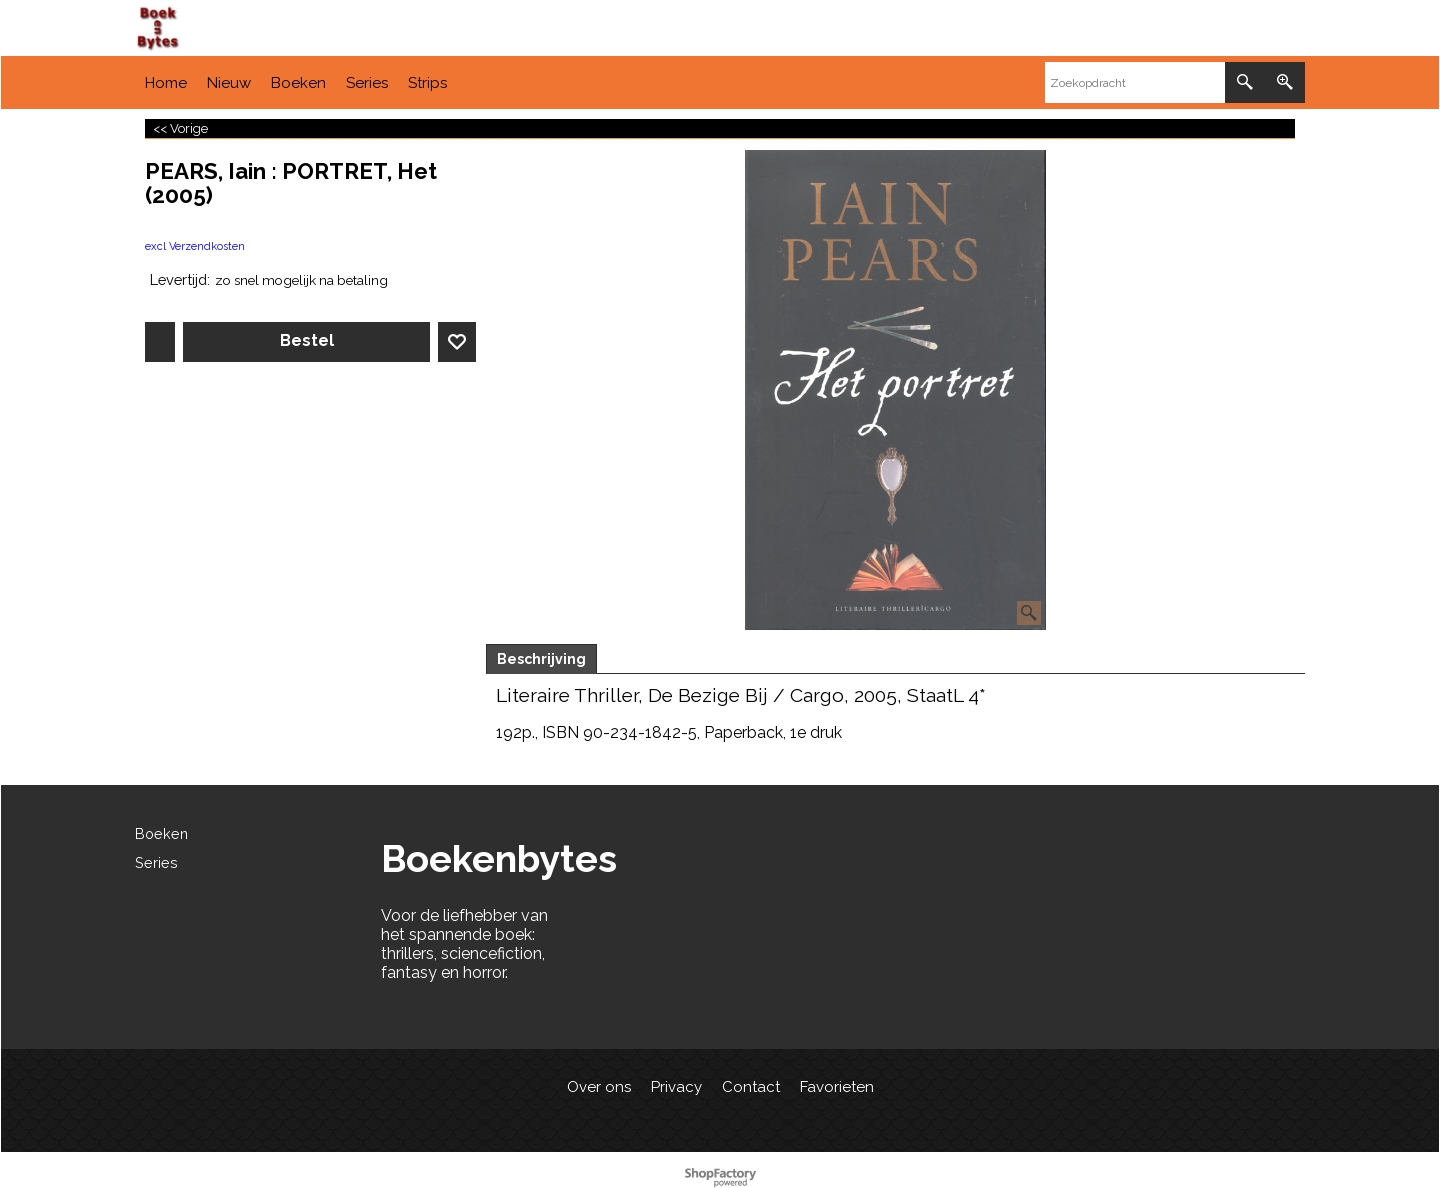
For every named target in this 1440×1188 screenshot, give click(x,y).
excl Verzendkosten (195, 246)
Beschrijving (541, 659)
